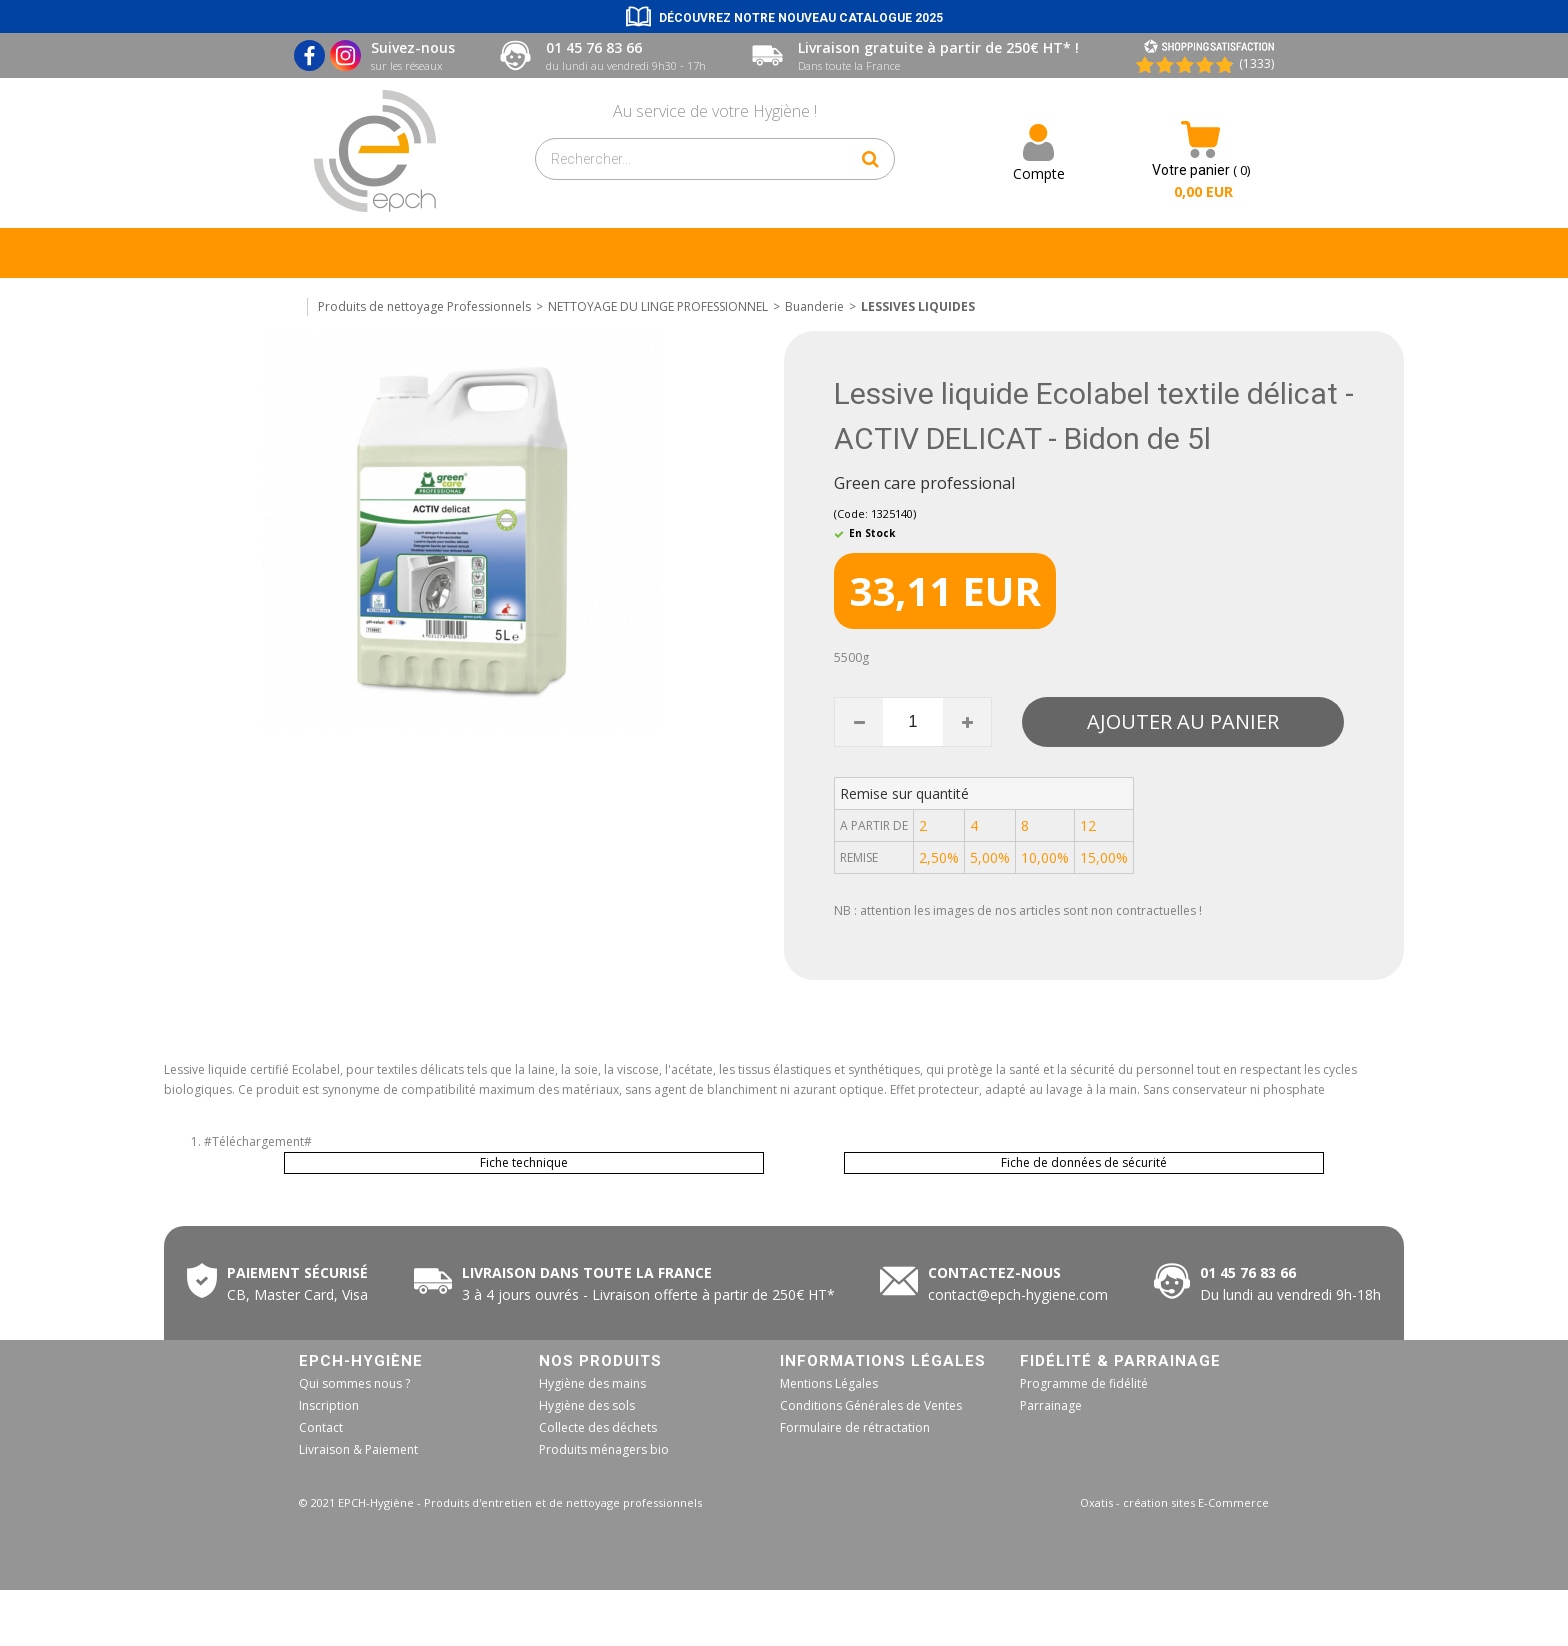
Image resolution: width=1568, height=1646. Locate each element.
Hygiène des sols (587, 1405)
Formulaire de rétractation (855, 1427)
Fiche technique (524, 1162)
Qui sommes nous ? (354, 1383)
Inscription (329, 1405)
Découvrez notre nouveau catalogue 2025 (801, 18)
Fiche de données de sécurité (1084, 1162)
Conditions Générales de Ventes (871, 1405)
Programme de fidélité (1084, 1383)
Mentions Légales (829, 1383)
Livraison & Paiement (358, 1449)
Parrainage (1051, 1405)
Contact (321, 1427)
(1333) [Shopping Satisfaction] (1256, 63)
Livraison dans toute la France (589, 1272)
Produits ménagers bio (604, 1449)
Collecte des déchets (598, 1427)
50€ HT (644, 1294)
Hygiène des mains (592, 1383)
